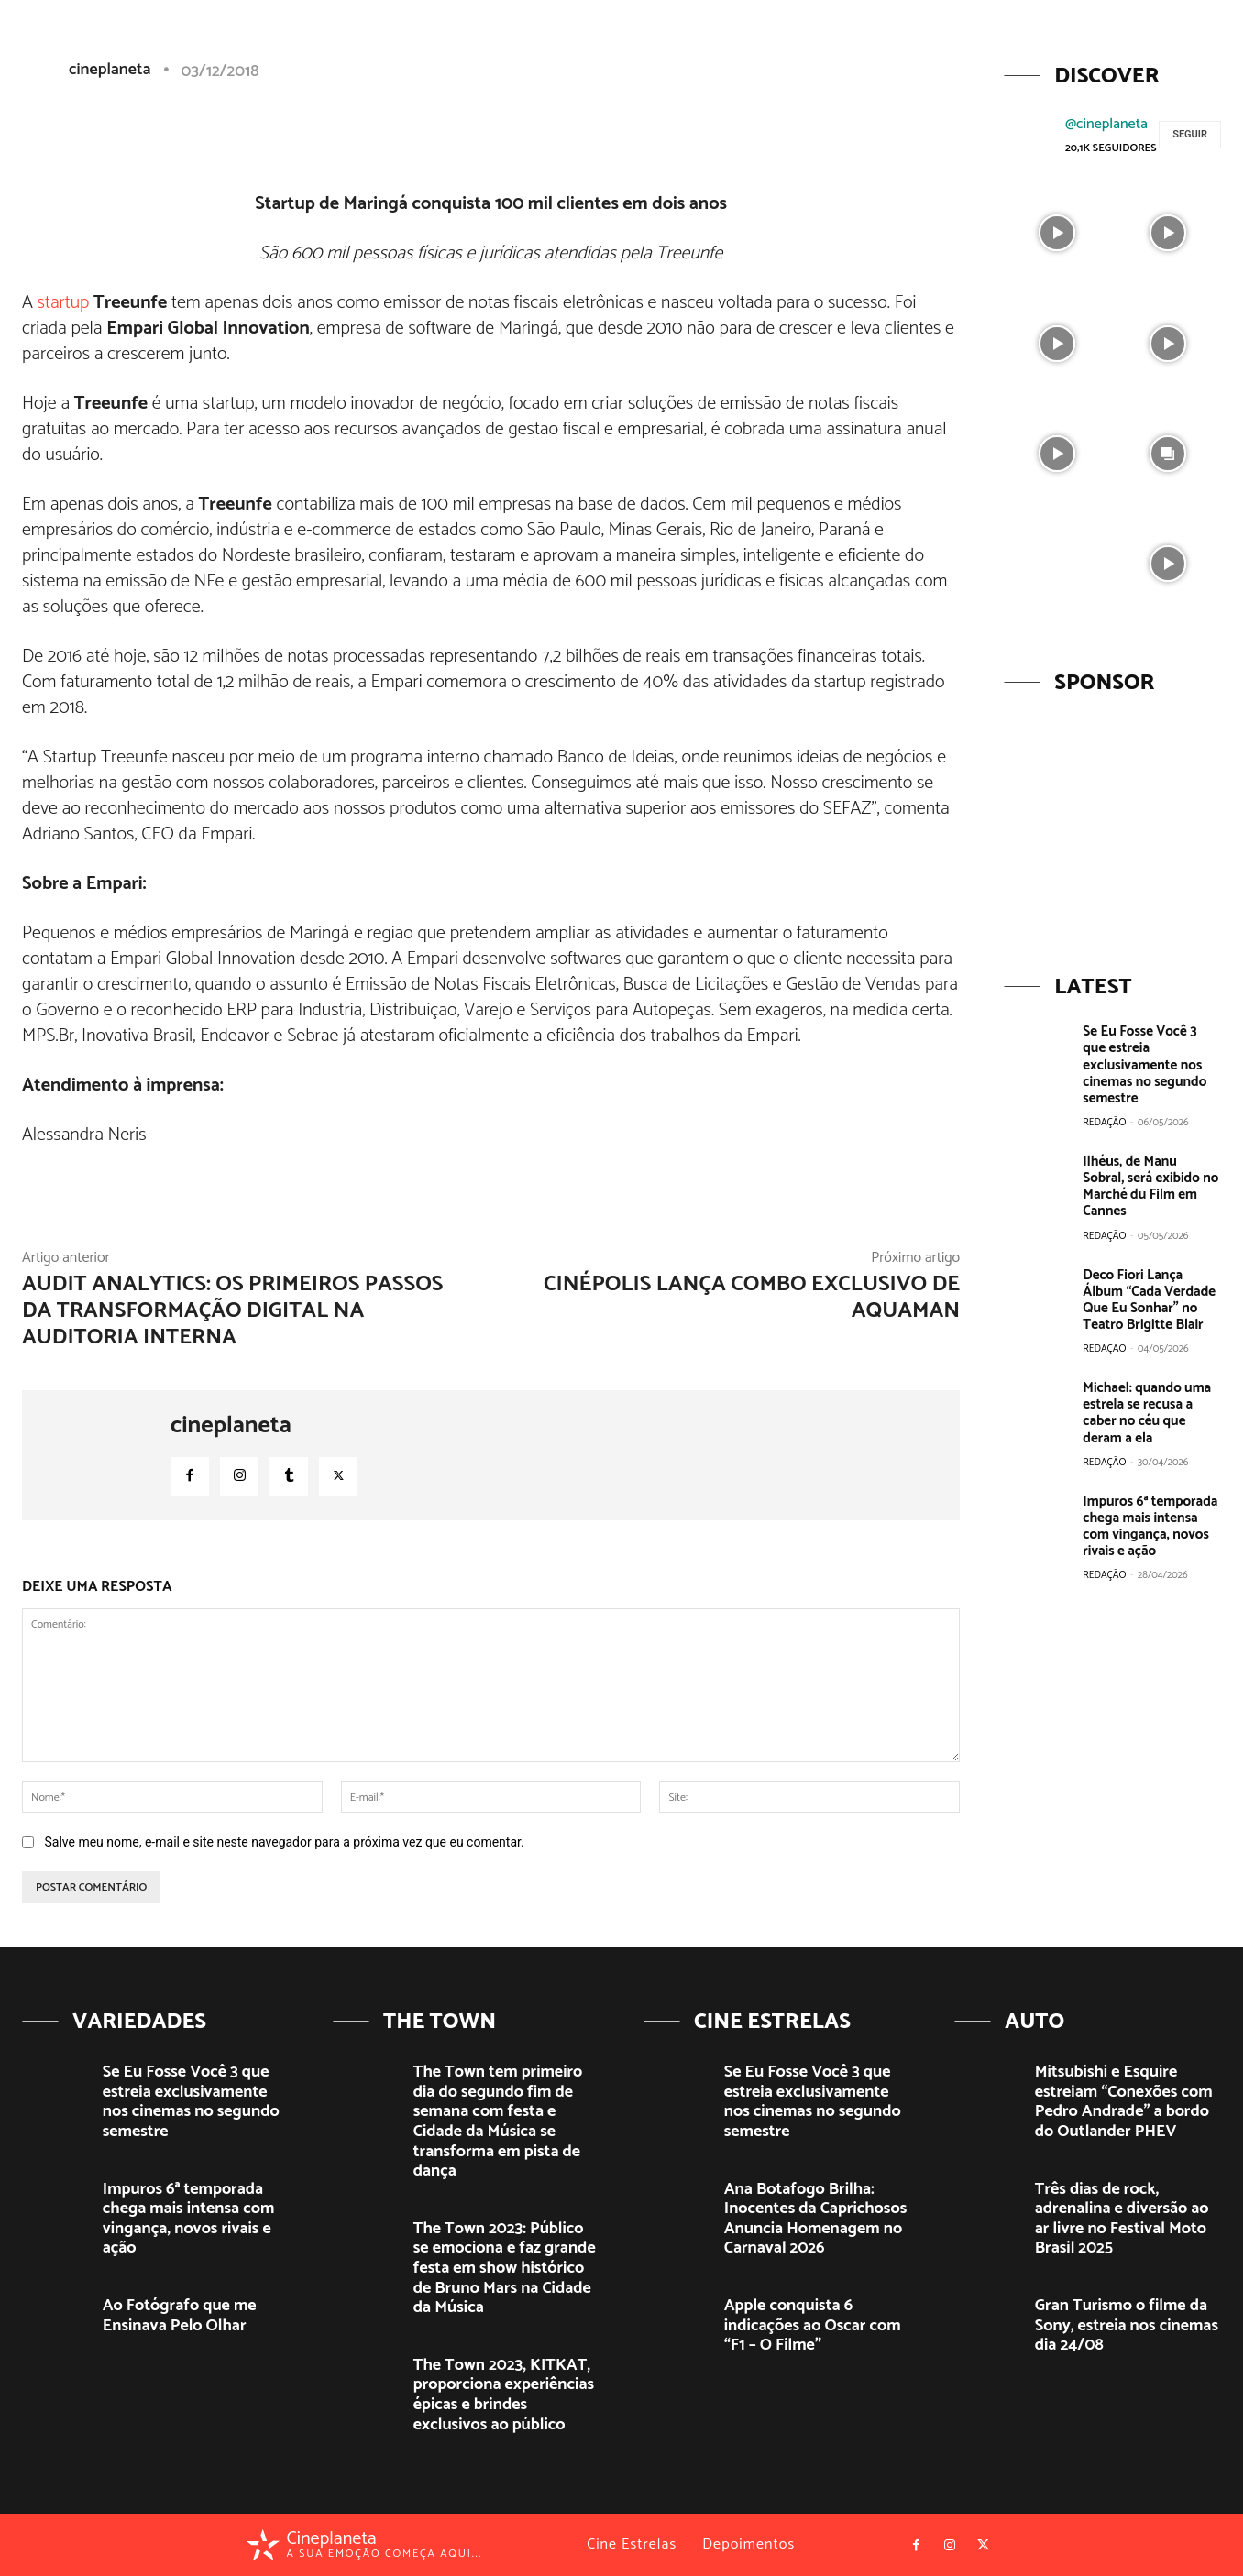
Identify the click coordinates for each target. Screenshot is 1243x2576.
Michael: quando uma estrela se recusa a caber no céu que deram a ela (1146, 1394)
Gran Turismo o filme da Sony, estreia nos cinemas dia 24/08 (1126, 2325)
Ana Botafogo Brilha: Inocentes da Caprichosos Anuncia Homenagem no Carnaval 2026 (815, 2219)
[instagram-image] (1057, 231)
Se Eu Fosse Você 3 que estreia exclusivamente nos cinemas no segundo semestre (1144, 1064)
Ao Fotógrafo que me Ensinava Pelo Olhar (180, 2316)
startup (64, 303)
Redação (1104, 1121)
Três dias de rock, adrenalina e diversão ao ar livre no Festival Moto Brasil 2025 (1122, 2219)
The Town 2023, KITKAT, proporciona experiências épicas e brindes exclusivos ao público (503, 2395)
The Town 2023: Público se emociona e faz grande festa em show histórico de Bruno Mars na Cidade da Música (504, 2268)
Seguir (1189, 134)
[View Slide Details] (1112, 823)
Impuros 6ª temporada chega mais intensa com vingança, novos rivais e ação (1149, 1507)
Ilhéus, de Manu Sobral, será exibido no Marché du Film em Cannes (1151, 1177)
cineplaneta (231, 1426)
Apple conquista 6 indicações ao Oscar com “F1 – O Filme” (812, 2325)
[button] (1086, 49)
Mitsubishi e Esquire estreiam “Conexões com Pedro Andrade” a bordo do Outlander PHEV (1124, 2101)
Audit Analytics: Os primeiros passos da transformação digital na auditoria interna (232, 1310)
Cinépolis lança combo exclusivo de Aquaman (752, 1297)
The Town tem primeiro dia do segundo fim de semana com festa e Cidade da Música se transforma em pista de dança (498, 2121)
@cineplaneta (1106, 124)
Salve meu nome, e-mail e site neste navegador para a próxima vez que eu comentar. (283, 1842)
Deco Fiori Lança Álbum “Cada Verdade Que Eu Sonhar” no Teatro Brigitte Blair (1149, 1281)
